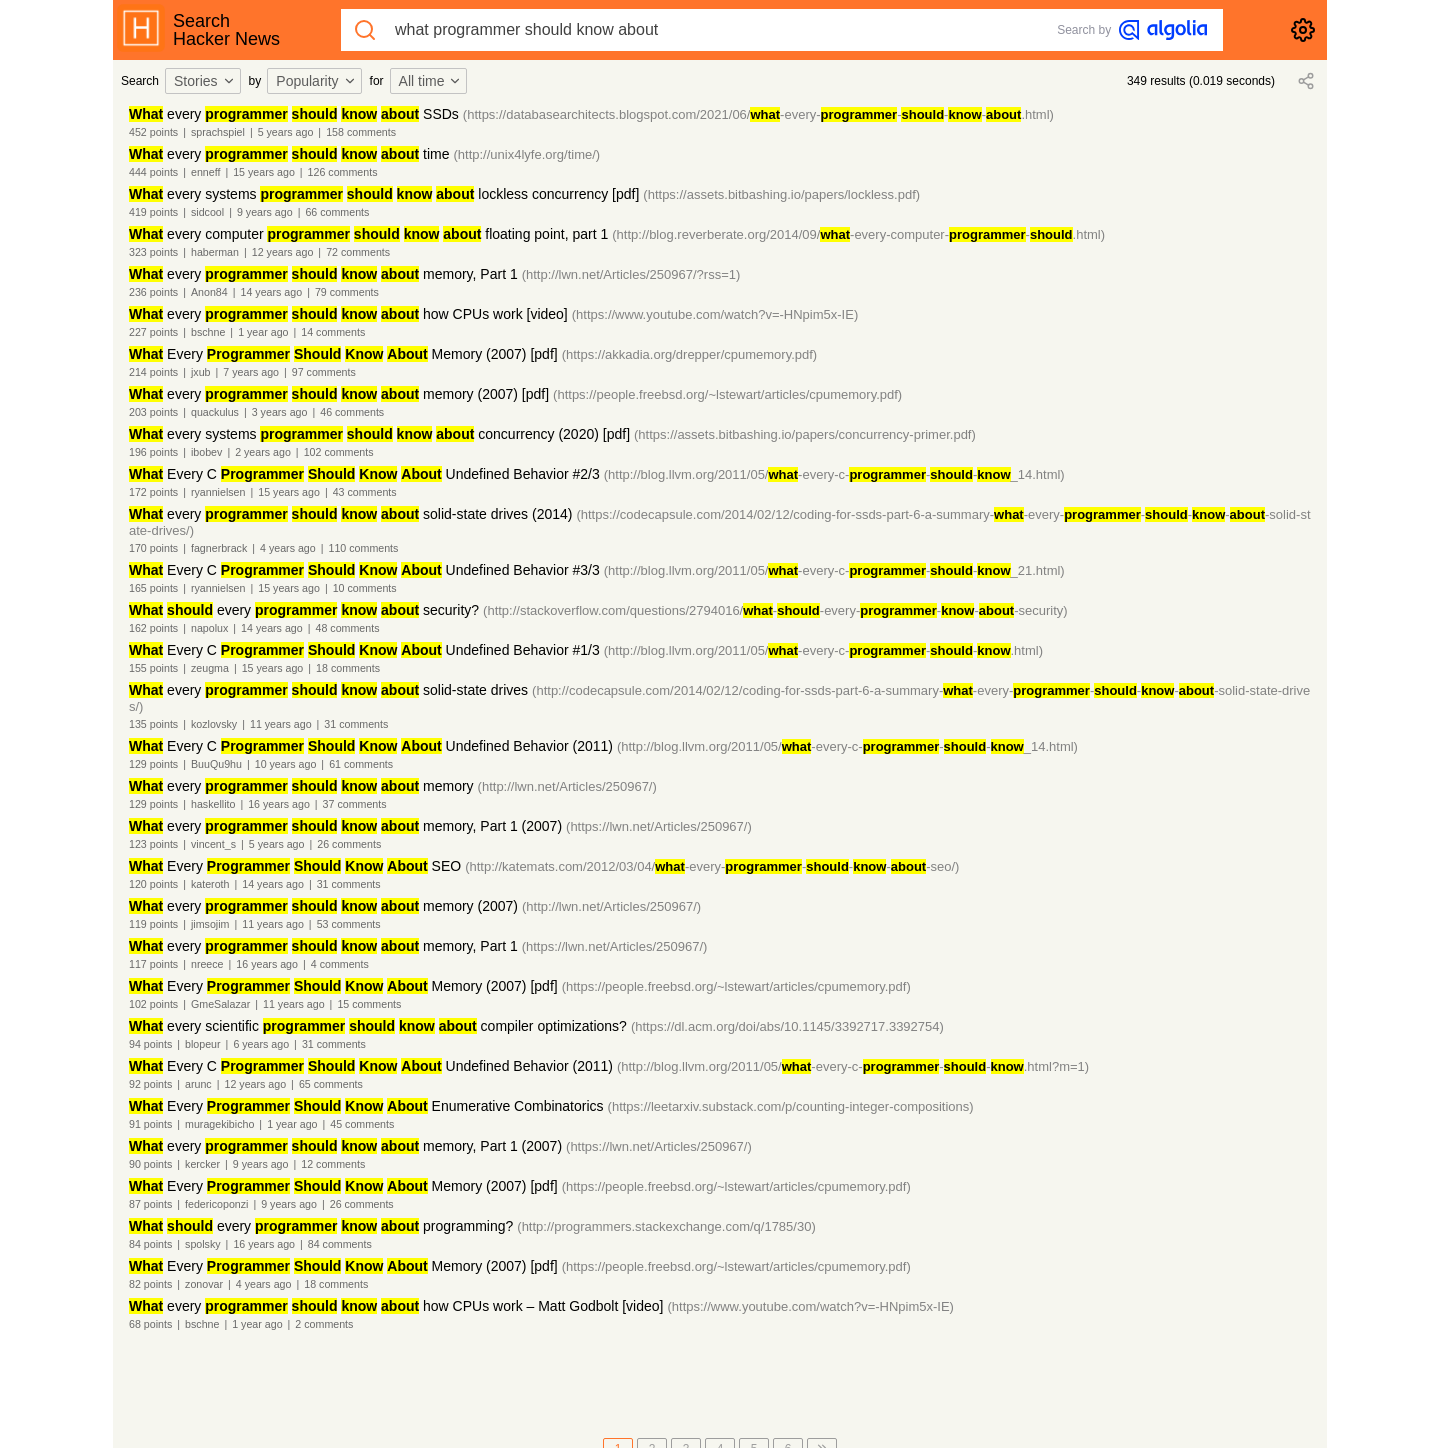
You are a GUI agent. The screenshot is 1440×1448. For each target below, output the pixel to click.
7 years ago (251, 372)
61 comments (361, 764)
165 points (153, 588)
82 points (150, 1284)
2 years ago (263, 452)
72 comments (358, 252)
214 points (153, 372)
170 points (153, 548)
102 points (153, 1004)
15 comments (369, 1004)
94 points (150, 1044)
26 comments (349, 844)
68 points (150, 1324)
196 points (153, 452)
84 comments (340, 1244)
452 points (153, 132)
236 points (153, 292)
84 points (150, 1244)
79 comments (347, 292)
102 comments (339, 452)
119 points (153, 924)
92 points (150, 1084)
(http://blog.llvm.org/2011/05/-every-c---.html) (823, 650)
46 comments (352, 412)
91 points (150, 1124)
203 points (153, 412)
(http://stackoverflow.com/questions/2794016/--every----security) (775, 610)
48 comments (347, 628)
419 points (153, 212)
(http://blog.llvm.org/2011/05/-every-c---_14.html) (834, 474)
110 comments (364, 548)
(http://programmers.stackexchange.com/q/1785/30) (666, 1226)
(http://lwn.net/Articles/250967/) (567, 786)
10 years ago (286, 764)
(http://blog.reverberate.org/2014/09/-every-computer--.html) (858, 234)
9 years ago (265, 212)
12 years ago (283, 252)
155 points (153, 668)
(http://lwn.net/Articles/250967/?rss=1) (631, 274)
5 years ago (286, 132)
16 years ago (279, 804)
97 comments (324, 372)
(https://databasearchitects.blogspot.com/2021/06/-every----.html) (758, 114)
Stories (205, 81)
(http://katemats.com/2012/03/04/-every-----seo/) (712, 866)
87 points (150, 1204)
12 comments (333, 1164)
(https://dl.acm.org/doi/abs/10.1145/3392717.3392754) (787, 1026)
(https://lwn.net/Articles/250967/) (659, 826)
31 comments (356, 724)
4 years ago (288, 548)
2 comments (324, 1324)
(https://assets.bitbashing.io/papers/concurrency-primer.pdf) (805, 434)
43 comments (365, 492)
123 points (153, 844)
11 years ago (281, 724)
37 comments (355, 804)
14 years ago (272, 292)
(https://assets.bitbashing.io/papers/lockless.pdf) (781, 194)
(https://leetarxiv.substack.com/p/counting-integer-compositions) (791, 1106)
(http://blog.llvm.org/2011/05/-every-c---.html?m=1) (853, 1066)
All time (431, 81)
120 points (153, 884)
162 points (153, 628)
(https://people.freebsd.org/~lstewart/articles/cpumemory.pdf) (727, 394)
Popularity (316, 81)
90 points (150, 1164)
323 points (153, 252)
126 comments (343, 172)
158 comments (361, 132)
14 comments (333, 332)
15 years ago (264, 172)
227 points (153, 332)
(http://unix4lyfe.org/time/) (527, 154)
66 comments (337, 212)
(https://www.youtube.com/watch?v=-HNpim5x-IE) (715, 314)
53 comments (349, 924)
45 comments (362, 1124)
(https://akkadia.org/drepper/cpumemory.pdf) (690, 354)
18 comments (348, 668)
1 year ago (263, 332)
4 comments (340, 964)
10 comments (365, 588)
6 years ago (261, 1044)
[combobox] (206, 81)
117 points (153, 964)
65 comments (331, 1084)
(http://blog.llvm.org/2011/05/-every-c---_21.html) (834, 570)
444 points (153, 172)
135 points (153, 724)
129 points (153, 764)
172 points (153, 492)
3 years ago (280, 412)
